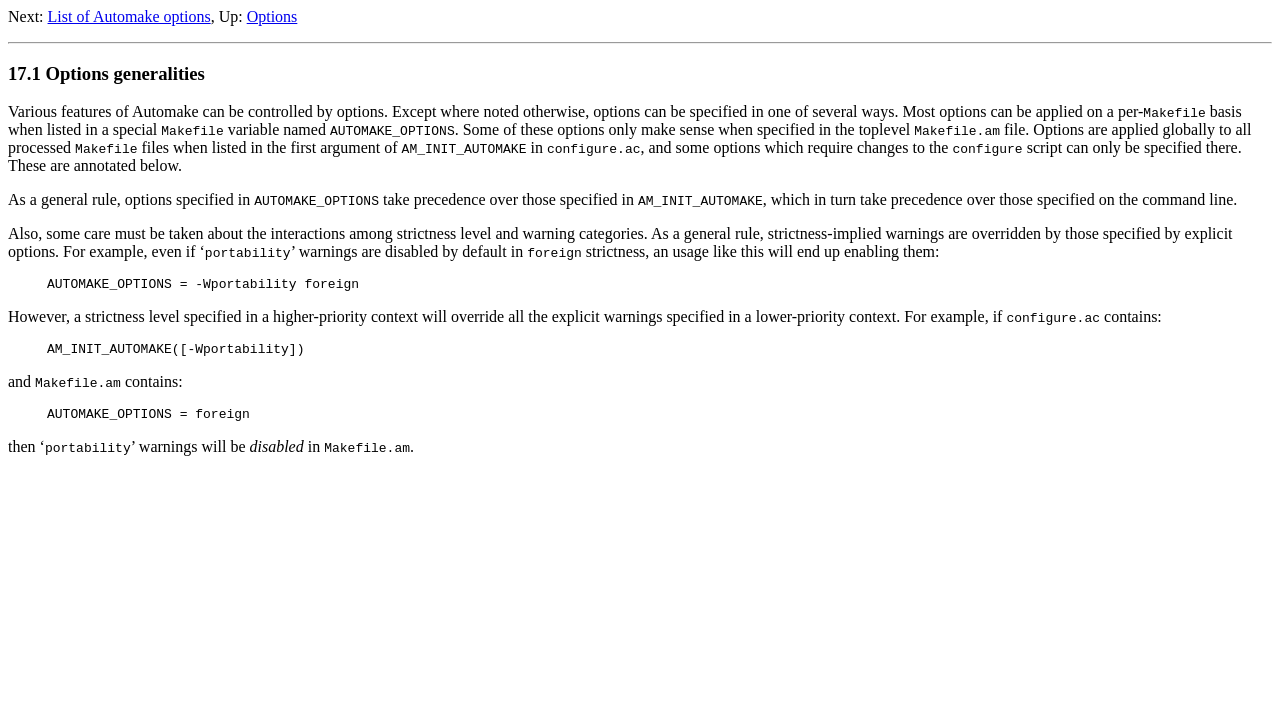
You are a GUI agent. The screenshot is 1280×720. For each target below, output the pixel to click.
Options (272, 16)
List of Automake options (129, 16)
